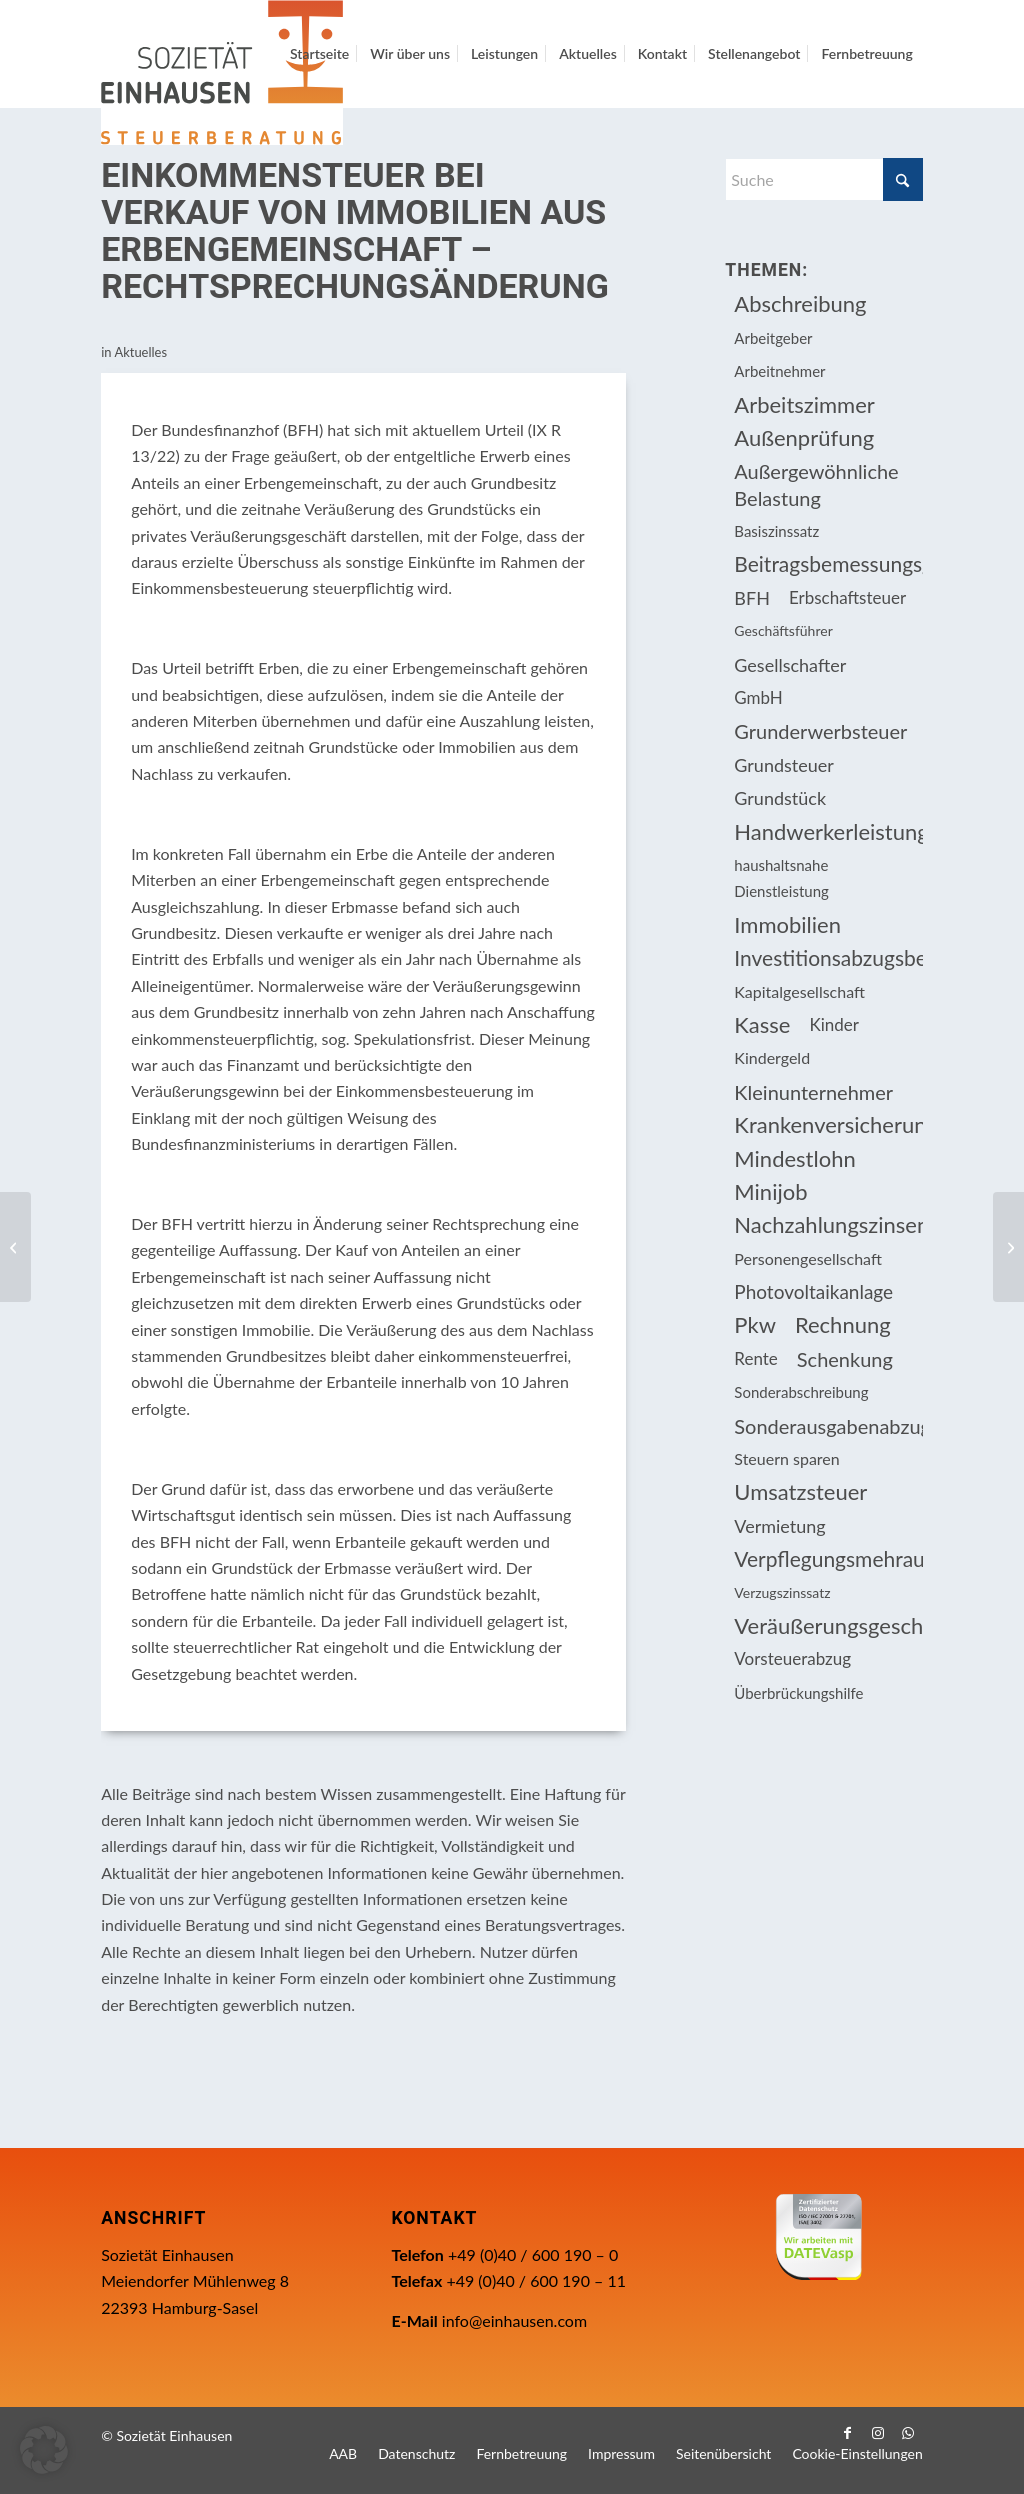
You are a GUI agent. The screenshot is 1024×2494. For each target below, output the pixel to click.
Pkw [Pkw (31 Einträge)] (755, 1324)
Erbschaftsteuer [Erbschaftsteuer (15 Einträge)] (847, 597)
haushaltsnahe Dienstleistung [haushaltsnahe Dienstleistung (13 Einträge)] (781, 878)
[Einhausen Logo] (222, 72)
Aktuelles (140, 352)
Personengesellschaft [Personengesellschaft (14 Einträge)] (808, 1258)
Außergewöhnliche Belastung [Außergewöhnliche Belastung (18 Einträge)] (816, 484)
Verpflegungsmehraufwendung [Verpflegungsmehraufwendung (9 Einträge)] (828, 1558)
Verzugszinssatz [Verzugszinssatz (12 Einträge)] (782, 1592)
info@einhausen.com (514, 2320)
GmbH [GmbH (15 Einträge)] (758, 697)
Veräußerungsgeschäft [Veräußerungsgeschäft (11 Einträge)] (828, 1625)
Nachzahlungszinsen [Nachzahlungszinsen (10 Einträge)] (828, 1224)
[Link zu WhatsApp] (908, 2433)
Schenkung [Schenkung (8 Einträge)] (845, 1359)
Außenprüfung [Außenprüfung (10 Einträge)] (804, 437)
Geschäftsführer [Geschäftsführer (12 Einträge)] (783, 630)
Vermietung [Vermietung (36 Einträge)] (779, 1526)
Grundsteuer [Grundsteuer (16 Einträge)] (784, 765)
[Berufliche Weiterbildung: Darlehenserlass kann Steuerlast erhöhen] (1008, 1247)
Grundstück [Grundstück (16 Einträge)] (780, 798)
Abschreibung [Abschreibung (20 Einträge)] (800, 303)
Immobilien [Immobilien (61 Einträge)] (787, 924)
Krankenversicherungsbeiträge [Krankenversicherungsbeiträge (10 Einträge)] (828, 1124)
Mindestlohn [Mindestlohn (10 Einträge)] (794, 1158)
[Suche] (823, 179)
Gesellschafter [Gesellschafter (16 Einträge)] (790, 665)
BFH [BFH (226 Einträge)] (752, 598)
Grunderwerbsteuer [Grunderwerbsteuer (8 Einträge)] (820, 731)
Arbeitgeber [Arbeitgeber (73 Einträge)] (773, 338)
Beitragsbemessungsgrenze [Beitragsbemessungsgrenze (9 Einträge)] (828, 563)
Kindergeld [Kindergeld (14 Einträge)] (772, 1057)
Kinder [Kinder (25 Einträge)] (834, 1024)
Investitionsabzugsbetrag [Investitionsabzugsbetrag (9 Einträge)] (828, 957)
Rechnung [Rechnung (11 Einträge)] (843, 1324)
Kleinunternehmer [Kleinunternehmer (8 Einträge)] (813, 1092)
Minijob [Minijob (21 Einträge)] (770, 1191)
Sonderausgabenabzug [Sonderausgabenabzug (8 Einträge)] (828, 1426)
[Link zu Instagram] (878, 2433)
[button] (44, 2450)
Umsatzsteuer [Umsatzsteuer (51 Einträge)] (800, 1491)
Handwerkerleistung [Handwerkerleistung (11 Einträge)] (828, 831)
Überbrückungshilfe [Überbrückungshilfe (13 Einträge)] (798, 1693)
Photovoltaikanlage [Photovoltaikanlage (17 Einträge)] (813, 1291)
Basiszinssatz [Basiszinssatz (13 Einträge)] (776, 531)
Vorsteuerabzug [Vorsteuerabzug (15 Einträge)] (792, 1658)
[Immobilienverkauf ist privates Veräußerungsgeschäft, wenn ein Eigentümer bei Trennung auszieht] (15, 1247)
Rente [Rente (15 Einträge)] (755, 1358)
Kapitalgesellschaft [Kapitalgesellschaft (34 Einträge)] (799, 991)
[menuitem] (319, 54)
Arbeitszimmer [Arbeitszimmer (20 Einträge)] (804, 404)
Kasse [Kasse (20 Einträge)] (762, 1024)
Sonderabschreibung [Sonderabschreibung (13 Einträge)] (801, 1392)
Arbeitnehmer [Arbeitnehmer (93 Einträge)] (779, 371)
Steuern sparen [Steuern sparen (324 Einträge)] (786, 1458)
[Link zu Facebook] (848, 2433)
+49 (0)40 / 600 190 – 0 (533, 2254)
